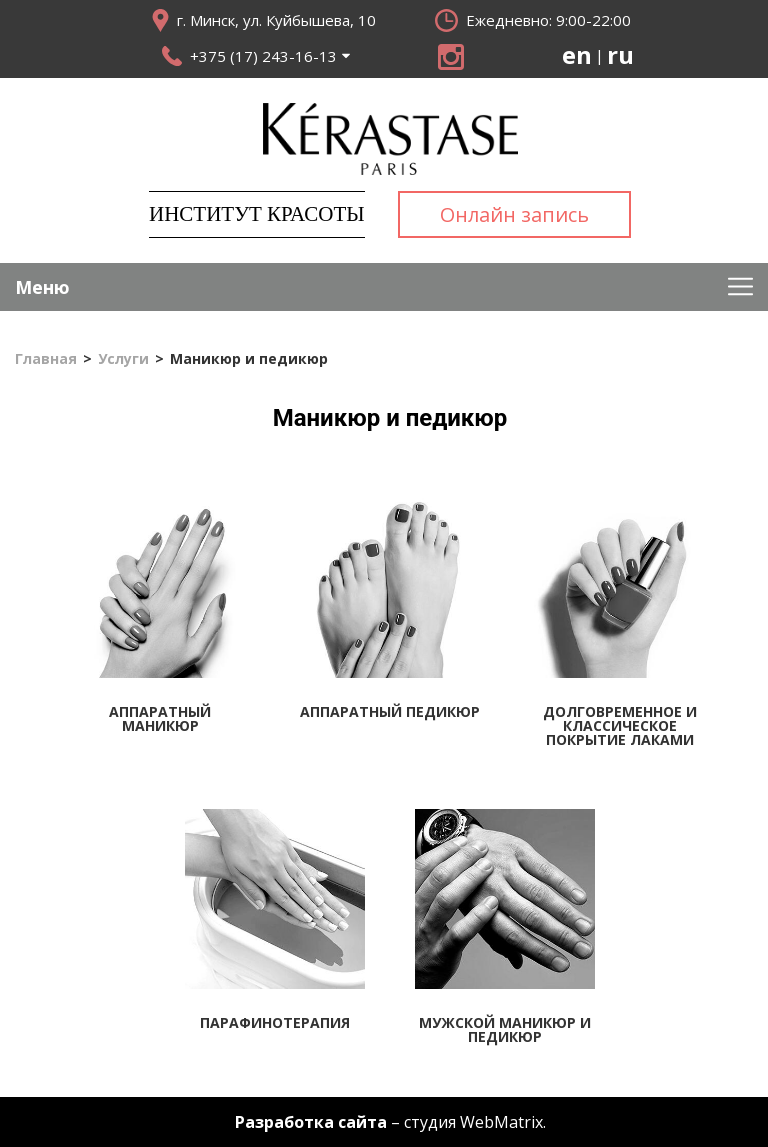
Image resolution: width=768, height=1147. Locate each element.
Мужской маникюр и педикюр (505, 1029)
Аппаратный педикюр (390, 711)
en (577, 55)
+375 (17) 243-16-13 (263, 56)
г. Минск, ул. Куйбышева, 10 (276, 20)
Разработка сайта (311, 1122)
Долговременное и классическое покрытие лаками (620, 725)
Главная (46, 359)
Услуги (123, 359)
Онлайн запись (514, 214)
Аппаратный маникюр (160, 718)
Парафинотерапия (275, 1022)
